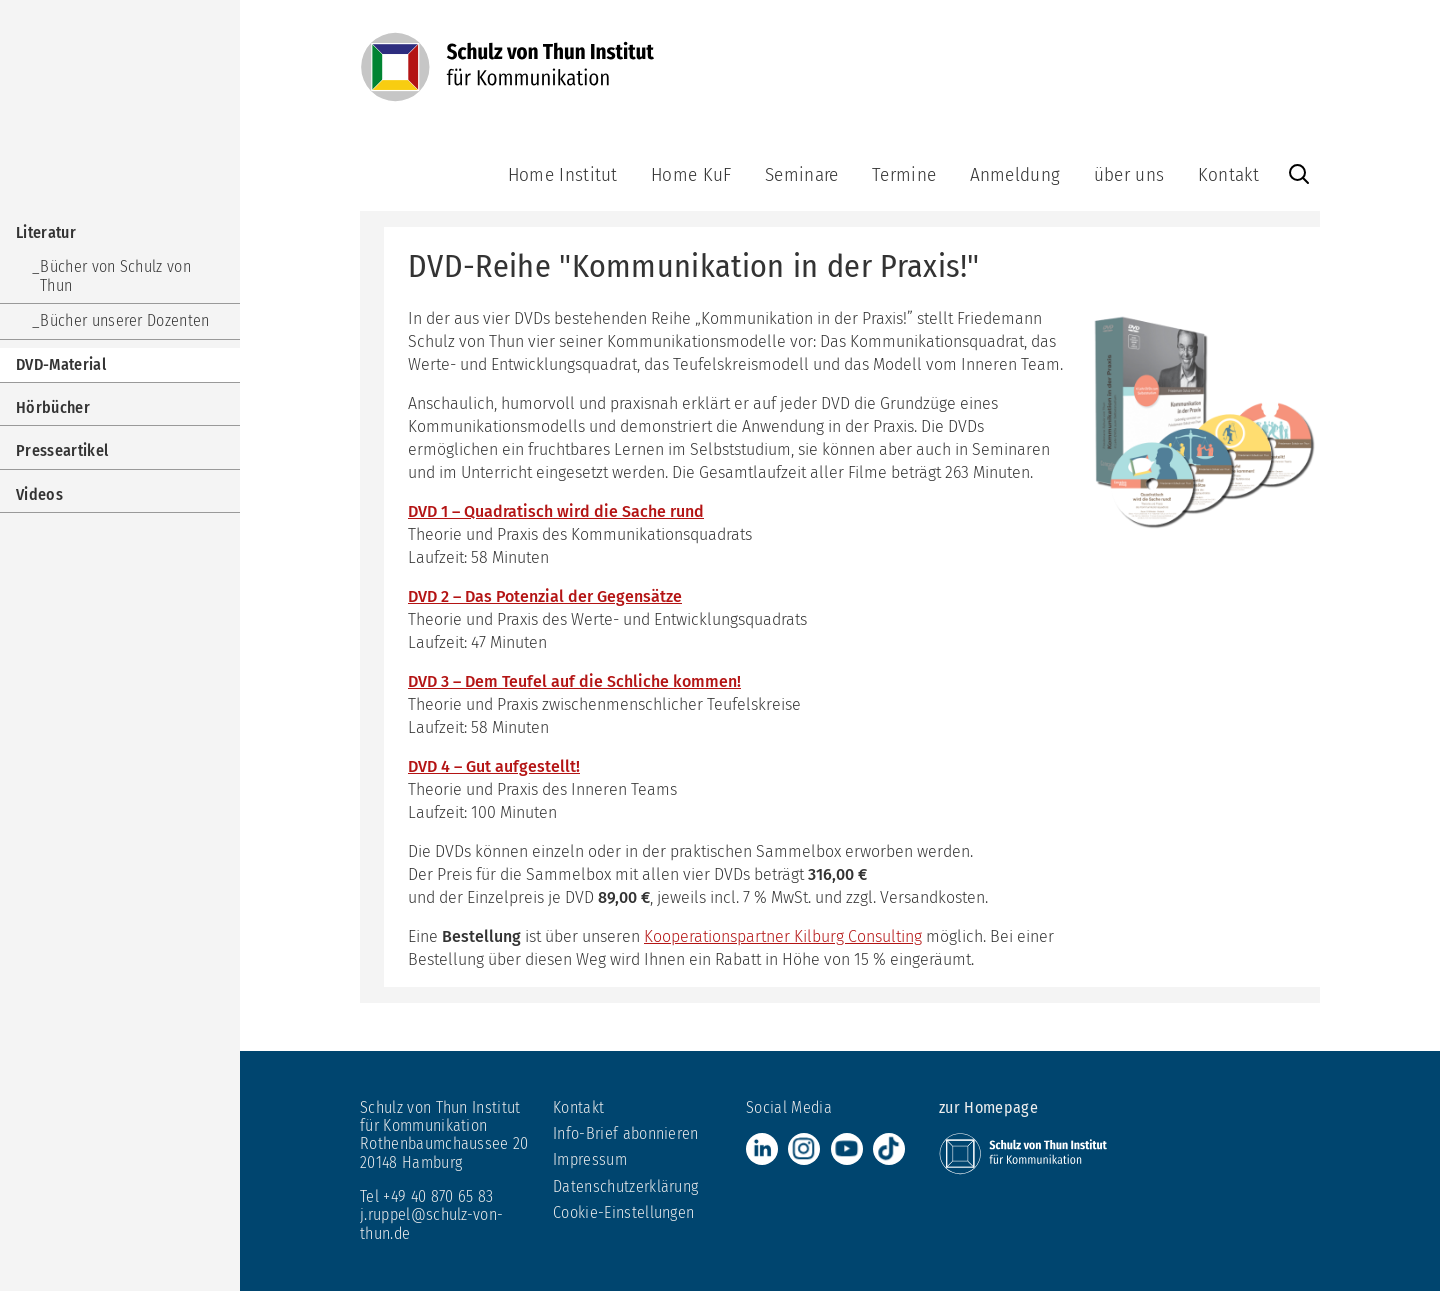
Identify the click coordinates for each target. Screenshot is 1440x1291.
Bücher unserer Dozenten (124, 320)
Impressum (590, 1159)
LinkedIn (762, 1149)
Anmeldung (1015, 174)
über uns (1129, 174)
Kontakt (1228, 174)
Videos (39, 494)
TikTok (889, 1149)
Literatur (46, 232)
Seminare (802, 174)
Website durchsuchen (1299, 174)
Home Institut (563, 174)
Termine (904, 174)
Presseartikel (62, 450)
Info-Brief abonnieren (626, 1133)
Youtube (847, 1149)
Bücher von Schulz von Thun (115, 275)
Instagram (804, 1149)
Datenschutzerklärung (625, 1186)
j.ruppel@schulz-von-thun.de (431, 1223)
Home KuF (691, 174)
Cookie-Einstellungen (623, 1212)
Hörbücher (53, 407)
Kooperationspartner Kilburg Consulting (783, 936)
